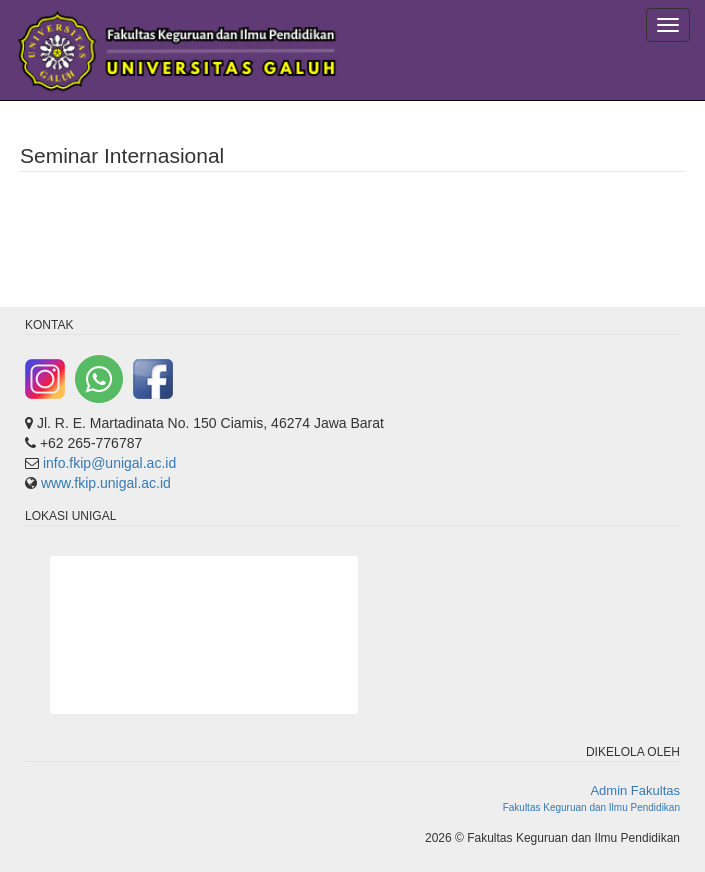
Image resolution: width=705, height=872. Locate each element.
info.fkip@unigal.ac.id (109, 463)
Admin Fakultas (635, 790)
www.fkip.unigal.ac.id (106, 483)
